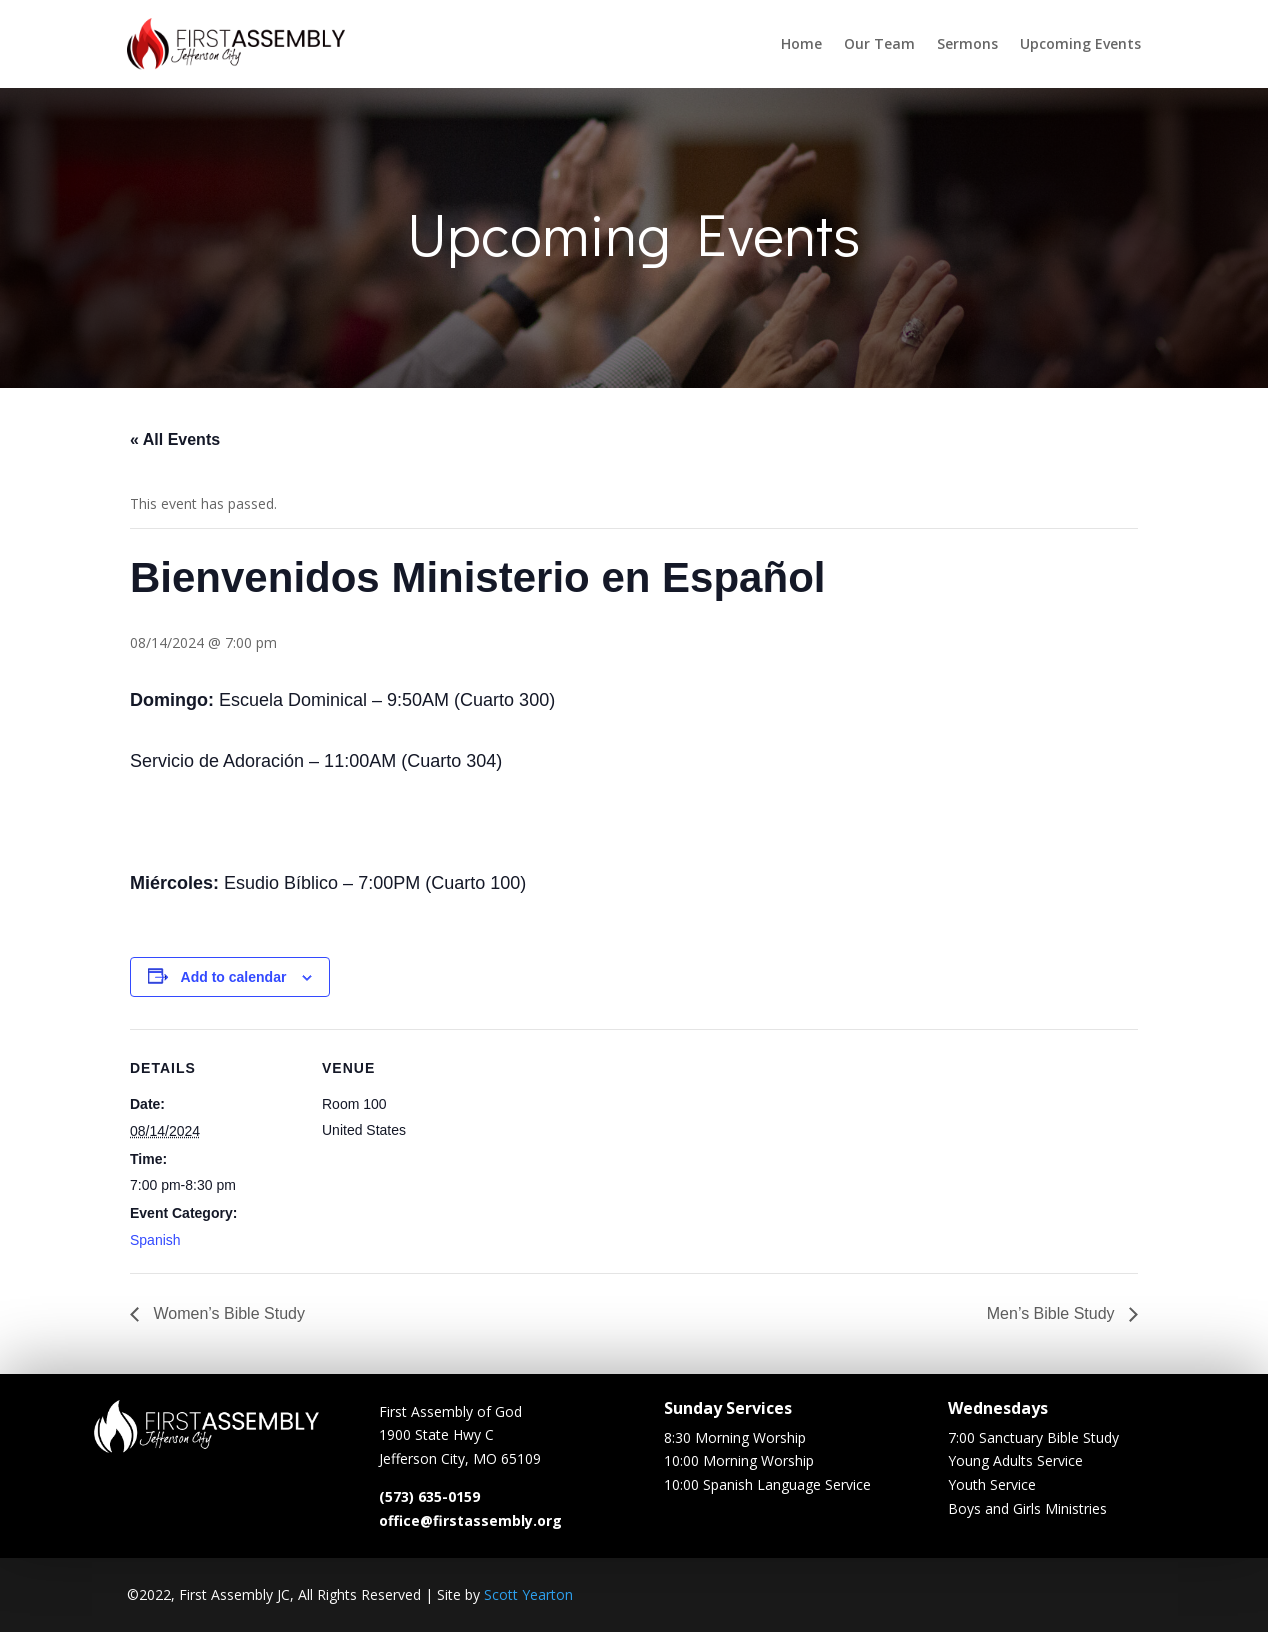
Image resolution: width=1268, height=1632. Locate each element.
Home (801, 43)
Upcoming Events (1080, 43)
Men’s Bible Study (1053, 1313)
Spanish (155, 1240)
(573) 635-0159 (429, 1503)
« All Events (175, 439)
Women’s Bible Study (227, 1313)
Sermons (967, 43)
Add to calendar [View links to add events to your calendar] (234, 977)
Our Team (879, 43)
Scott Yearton (528, 1594)
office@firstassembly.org (470, 1526)
